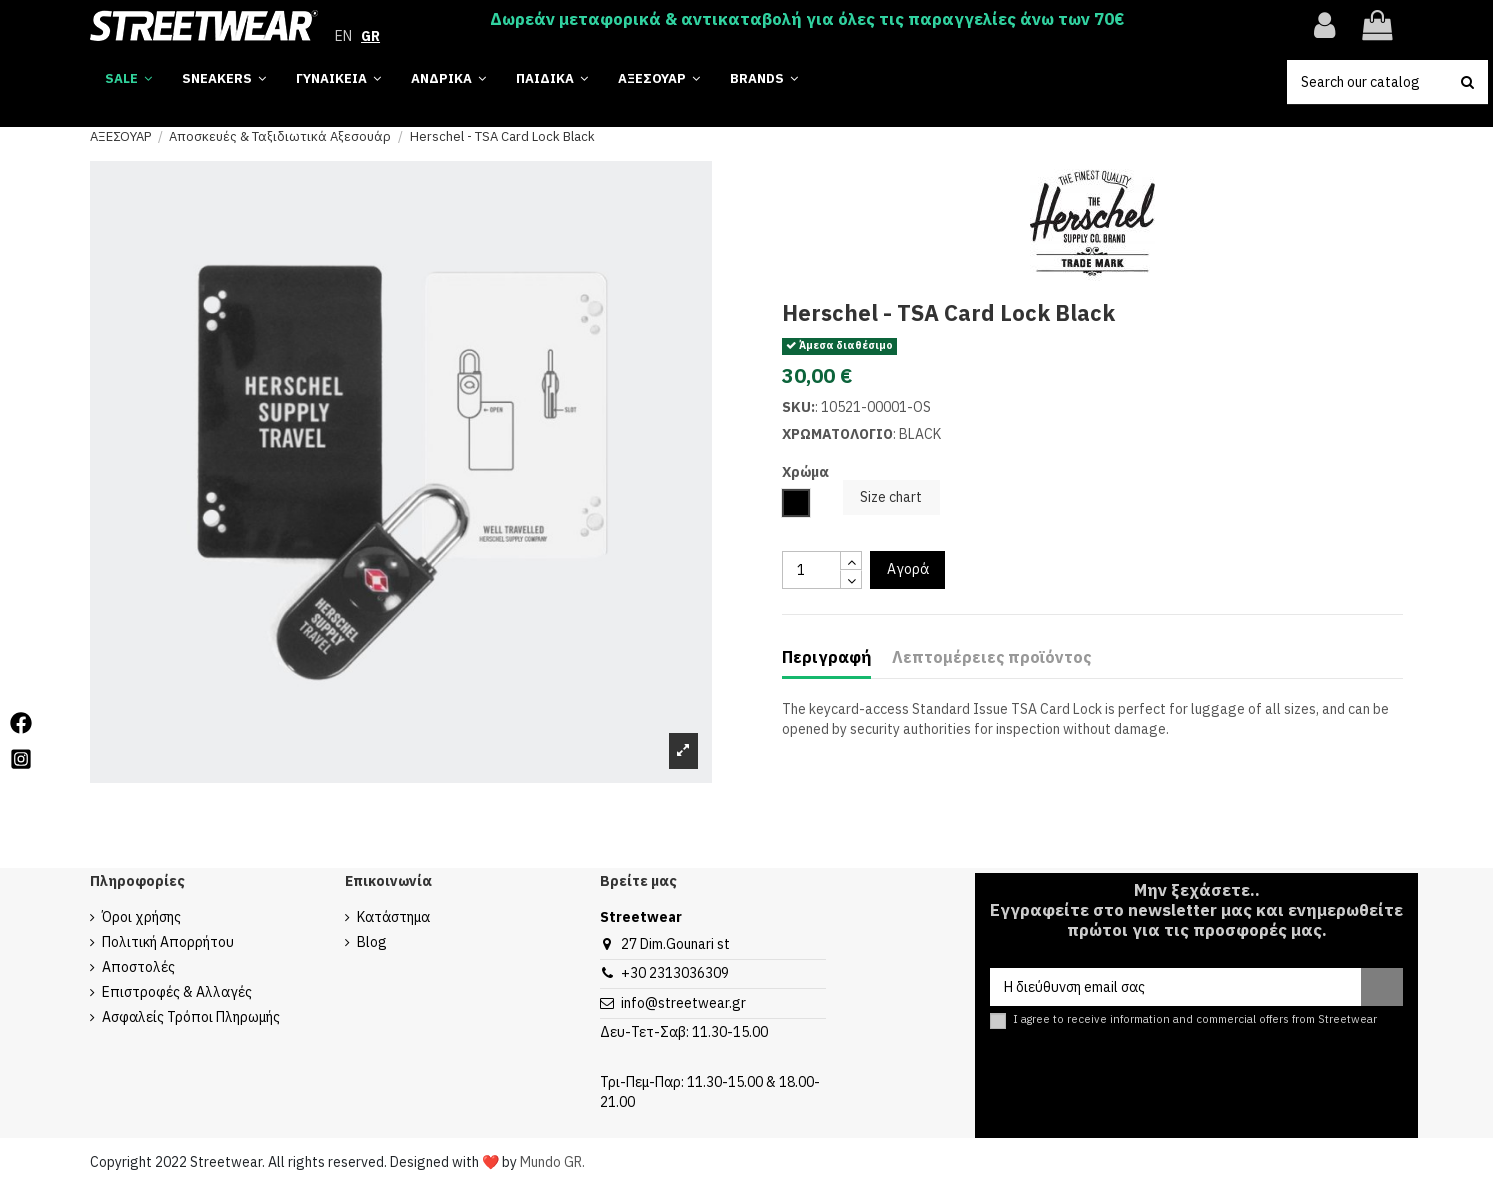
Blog (372, 942)
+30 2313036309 (675, 973)
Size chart (891, 497)
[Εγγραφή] (1382, 987)
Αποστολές (138, 967)
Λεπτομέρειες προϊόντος (991, 657)
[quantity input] (811, 570)
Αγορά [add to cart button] (908, 569)
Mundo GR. (552, 1162)
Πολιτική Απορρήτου (168, 942)
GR (370, 36)
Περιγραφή (826, 657)
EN (343, 36)
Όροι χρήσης (141, 917)
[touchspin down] (851, 579)
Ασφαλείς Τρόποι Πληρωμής (191, 1017)
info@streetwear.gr (683, 1003)
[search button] (1467, 82)
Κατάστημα (393, 917)
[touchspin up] (851, 560)
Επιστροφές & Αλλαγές (177, 992)
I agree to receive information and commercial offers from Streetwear (1195, 1019)
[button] (764, 79)
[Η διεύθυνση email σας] (1175, 987)
